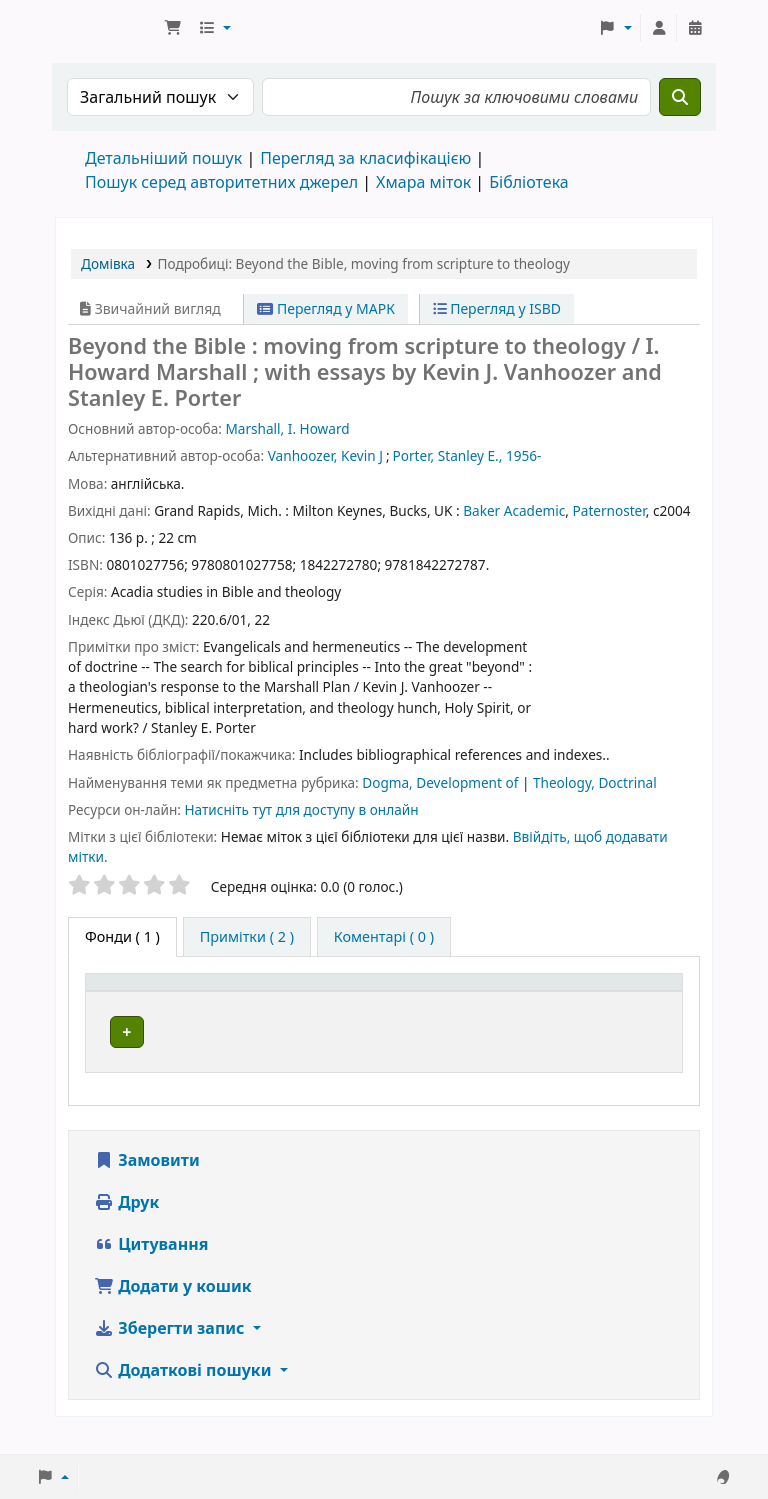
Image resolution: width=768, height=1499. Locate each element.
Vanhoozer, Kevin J (325, 455)
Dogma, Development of (442, 782)
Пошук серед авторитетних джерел (221, 182)
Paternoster (609, 510)
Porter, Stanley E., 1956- (467, 455)
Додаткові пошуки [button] (185, 1392)
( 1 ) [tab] (122, 936)
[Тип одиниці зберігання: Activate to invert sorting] (174, 1004)
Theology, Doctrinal (595, 782)
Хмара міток (423, 182)
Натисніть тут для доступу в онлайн (301, 809)
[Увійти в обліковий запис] (659, 28)
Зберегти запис (171, 1350)
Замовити (147, 1182)
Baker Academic (514, 510)
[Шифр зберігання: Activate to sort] (510, 1004)
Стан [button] (628, 1014)
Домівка (108, 263)
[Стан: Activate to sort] (643, 1004)
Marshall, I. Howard (287, 428)
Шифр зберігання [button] (493, 1014)
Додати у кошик (173, 1308)
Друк (126, 1224)
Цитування (151, 1266)
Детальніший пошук (163, 158)
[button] (173, 28)
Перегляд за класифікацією (365, 158)
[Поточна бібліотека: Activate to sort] (341, 1004)
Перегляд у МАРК (326, 308)
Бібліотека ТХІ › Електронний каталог (106, 28)
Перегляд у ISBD (497, 308)
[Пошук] (680, 97)
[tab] (247, 937)
